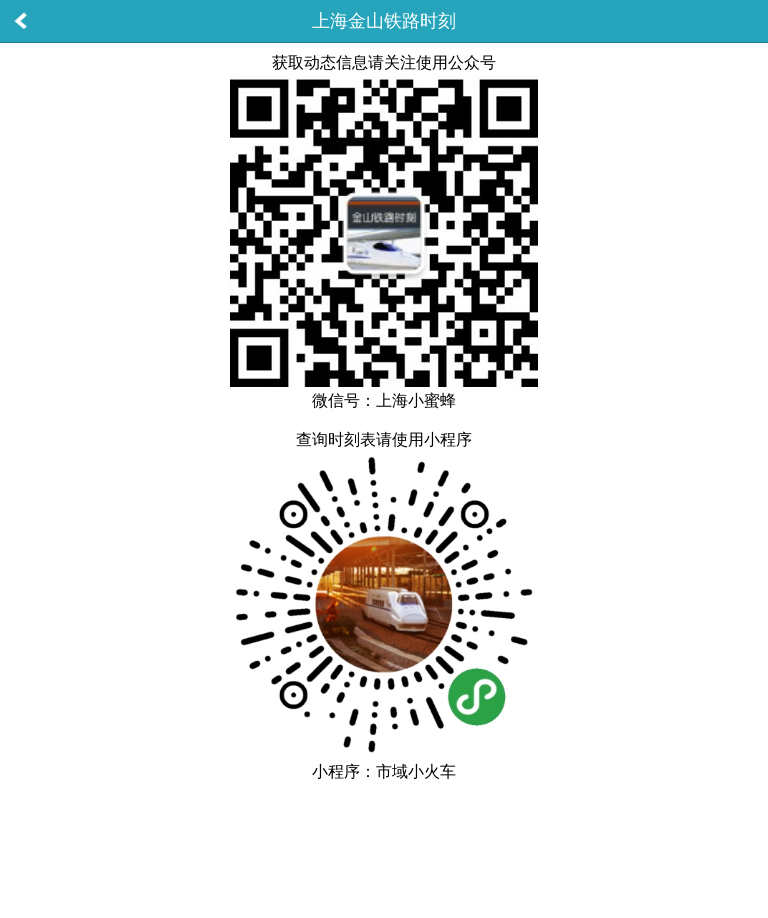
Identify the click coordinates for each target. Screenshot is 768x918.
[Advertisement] (384, 836)
